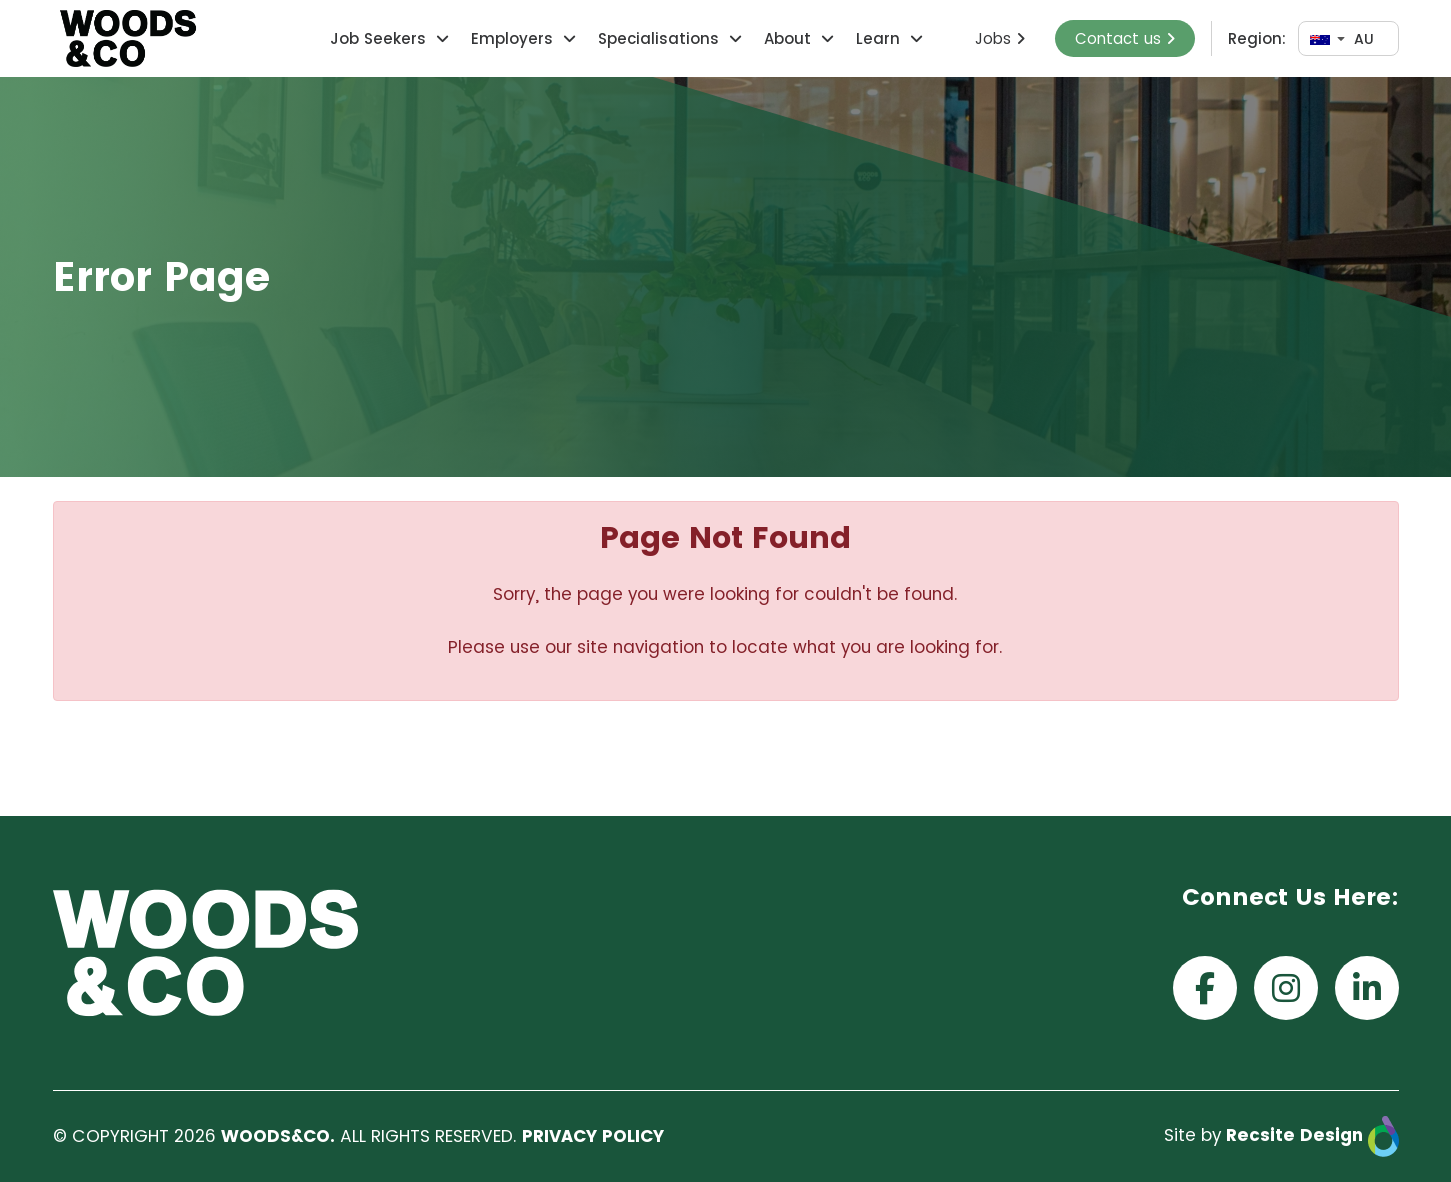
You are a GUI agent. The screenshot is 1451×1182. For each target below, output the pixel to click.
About (787, 38)
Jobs (1000, 38)
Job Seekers (378, 38)
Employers (512, 38)
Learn (878, 38)
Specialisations (658, 38)
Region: (1257, 38)
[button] (440, 38)
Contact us (1125, 38)
